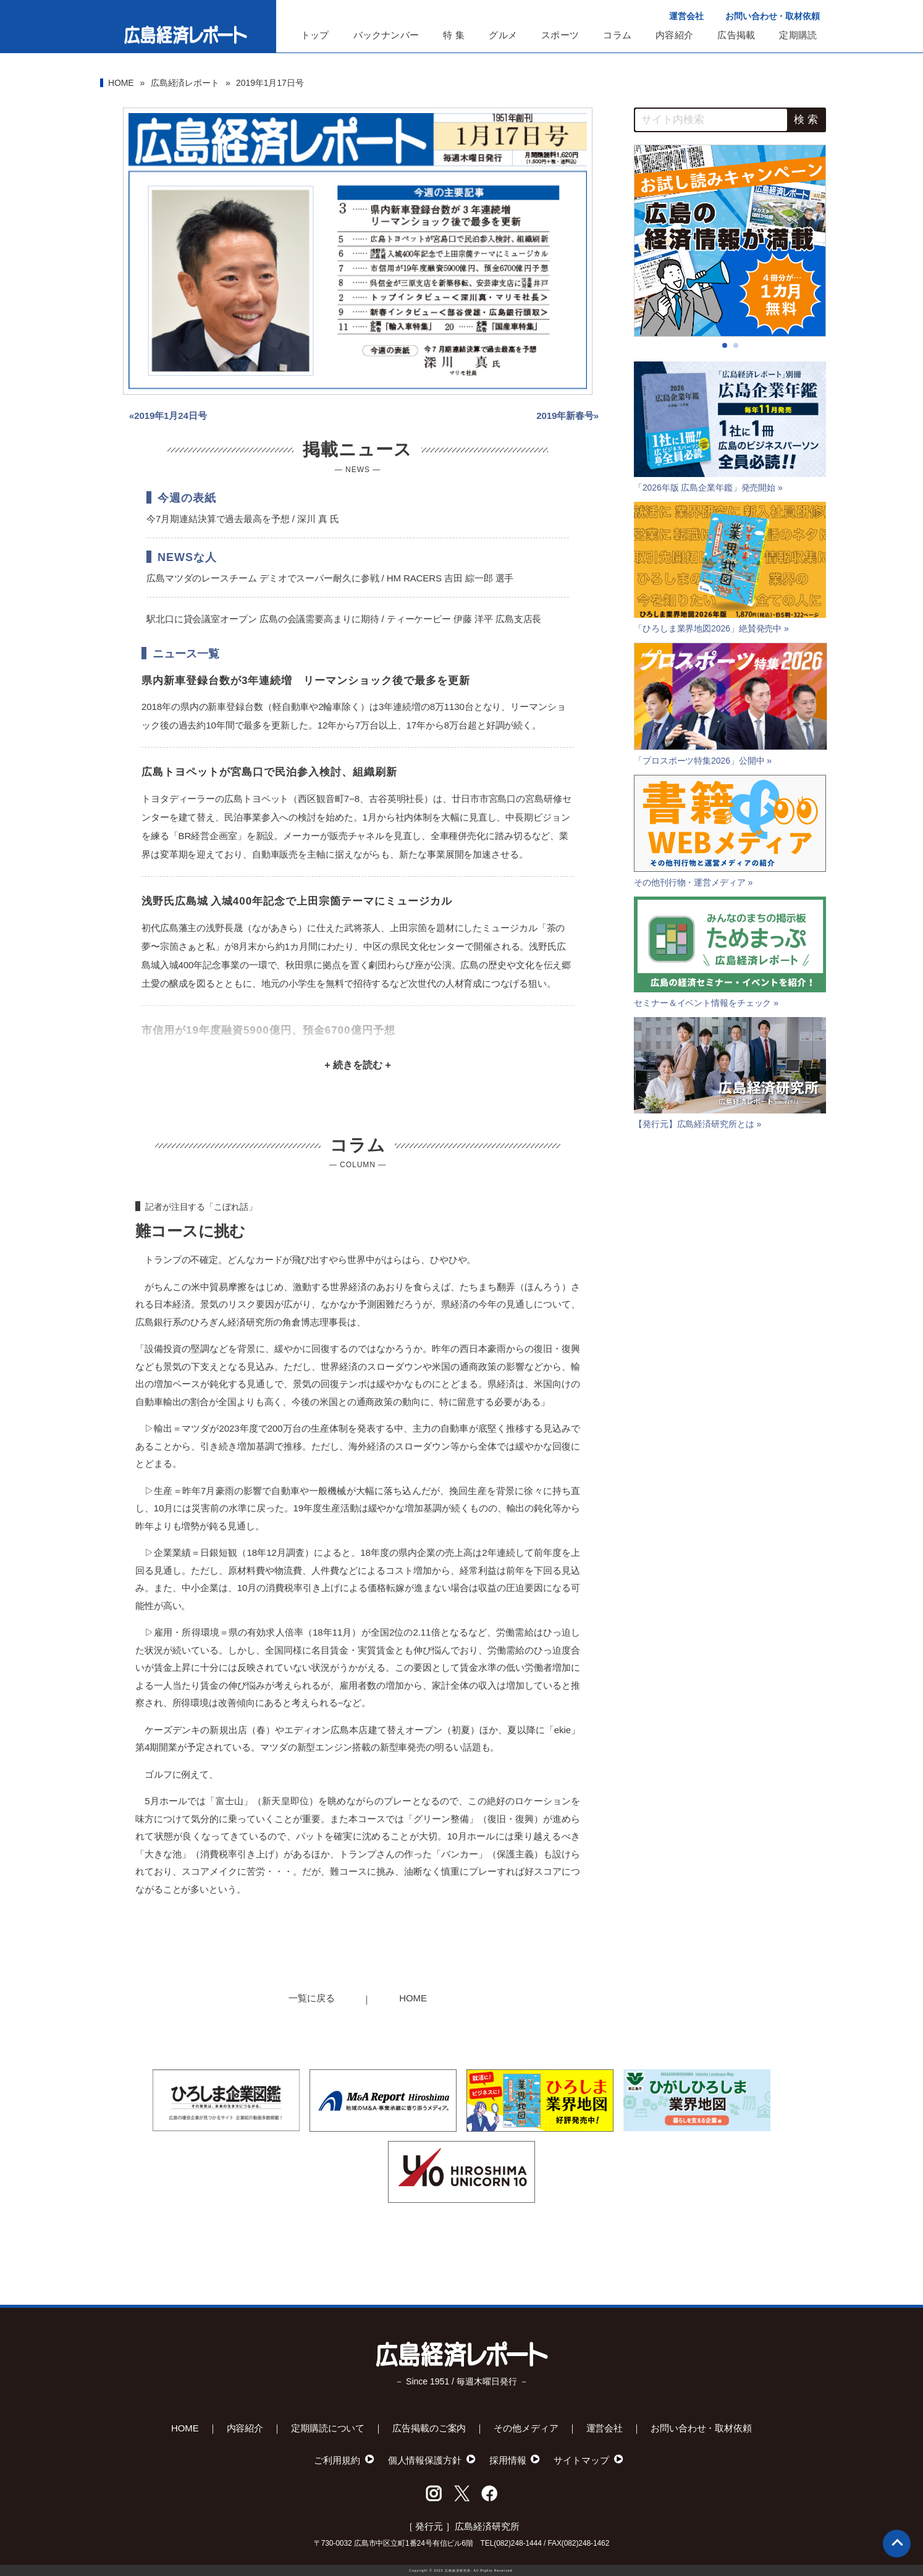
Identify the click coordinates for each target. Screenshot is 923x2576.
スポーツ (560, 35)
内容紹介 (674, 35)
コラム (617, 35)
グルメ (503, 35)
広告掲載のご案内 (429, 2428)
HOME (121, 82)
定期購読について (328, 2428)
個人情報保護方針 (425, 2460)
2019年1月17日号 (269, 82)
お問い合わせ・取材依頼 (772, 16)
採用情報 (507, 2460)
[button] (724, 345)
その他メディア (526, 2428)
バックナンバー (386, 35)
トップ (315, 35)
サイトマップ (581, 2460)
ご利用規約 (337, 2460)
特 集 (454, 35)
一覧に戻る (312, 1998)
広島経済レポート (185, 82)
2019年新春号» (567, 415)
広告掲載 (736, 35)
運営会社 (686, 16)
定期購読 (798, 35)
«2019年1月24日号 (168, 415)
